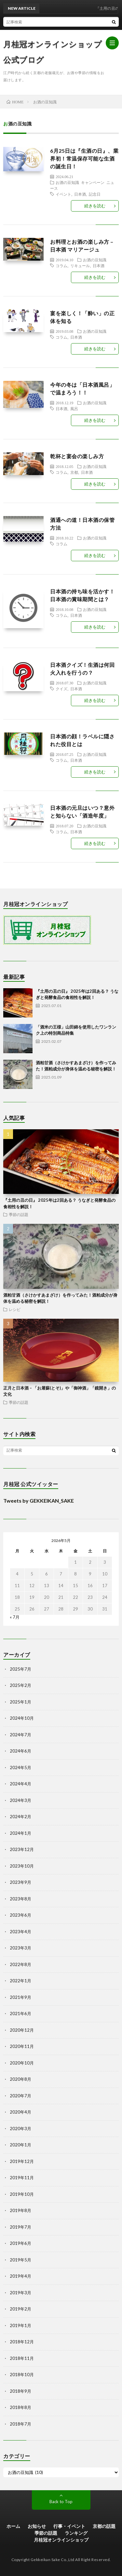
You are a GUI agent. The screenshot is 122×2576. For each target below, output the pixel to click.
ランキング (76, 2533)
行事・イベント (69, 2526)
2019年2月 (20, 2308)
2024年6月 (20, 1751)
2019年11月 (22, 2177)
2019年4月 (20, 2276)
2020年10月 (22, 2062)
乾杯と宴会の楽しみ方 (77, 456)
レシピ (14, 1309)
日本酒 (80, 194)
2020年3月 (20, 2128)
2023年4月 (20, 1931)
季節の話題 (18, 1214)
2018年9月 (20, 2391)
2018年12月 (22, 2341)
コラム (61, 265)
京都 (74, 472)
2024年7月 (20, 1734)
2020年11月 (22, 2046)
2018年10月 (22, 2374)
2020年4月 (20, 2112)
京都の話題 (104, 2526)
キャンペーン (92, 182)
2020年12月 (22, 2030)
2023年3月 (20, 1947)
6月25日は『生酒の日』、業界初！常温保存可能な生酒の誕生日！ (84, 158)
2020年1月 (20, 2144)
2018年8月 (20, 2407)
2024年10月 (22, 1718)
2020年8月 (20, 2079)
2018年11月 (22, 2358)
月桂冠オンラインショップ (61, 2540)
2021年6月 (20, 2013)
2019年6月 (20, 2243)
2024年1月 (20, 1833)
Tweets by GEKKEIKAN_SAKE (38, 1500)
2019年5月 (20, 2259)
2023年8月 (20, 1898)
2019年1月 (20, 2325)
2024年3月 (20, 1800)
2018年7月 (20, 2424)
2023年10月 (22, 1866)
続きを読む (94, 205)
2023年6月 (20, 1915)
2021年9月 (20, 1997)
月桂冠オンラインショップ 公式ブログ (52, 51)
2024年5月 (20, 1767)
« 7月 (15, 1617)
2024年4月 (20, 1783)
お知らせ (37, 2526)
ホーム (13, 2526)
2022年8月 (20, 1964)
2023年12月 (22, 1849)
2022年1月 (20, 1980)
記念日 (95, 194)
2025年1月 (20, 1701)
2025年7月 (20, 1669)
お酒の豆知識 (67, 182)
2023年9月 (20, 1882)
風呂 (74, 408)
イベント (63, 194)
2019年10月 (22, 2194)
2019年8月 (20, 2210)
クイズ (61, 689)
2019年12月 (22, 2161)
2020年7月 (20, 2095)
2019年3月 (20, 2292)
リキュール (80, 265)
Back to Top (61, 2501)
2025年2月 (20, 1685)
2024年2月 (20, 1816)
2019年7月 (20, 2227)
